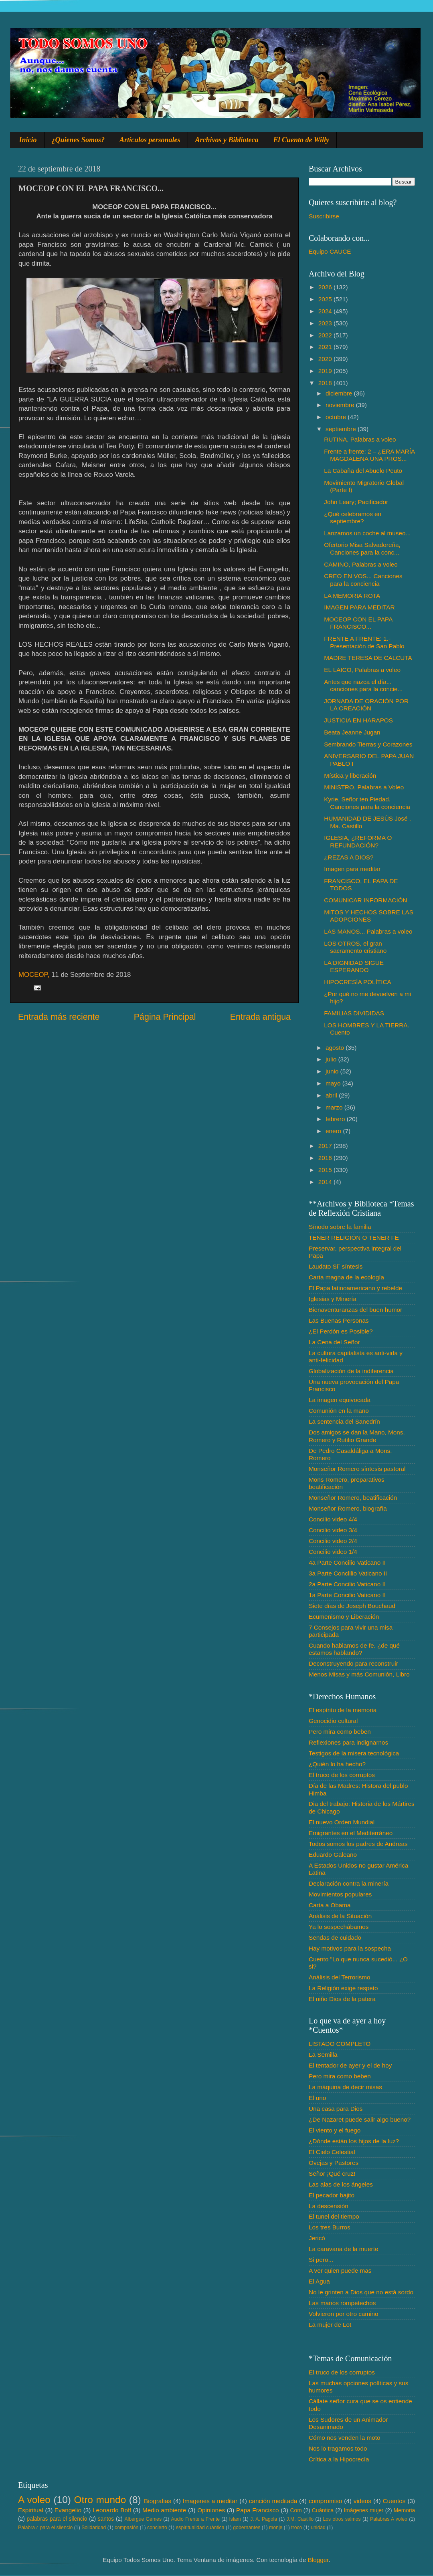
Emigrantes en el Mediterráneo (351, 1833)
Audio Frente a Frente (195, 2519)
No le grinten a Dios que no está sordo (361, 2292)
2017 (326, 1145)
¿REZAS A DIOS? (348, 857)
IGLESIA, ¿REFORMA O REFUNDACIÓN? (358, 841)
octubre (337, 417)
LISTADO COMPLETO (339, 2043)
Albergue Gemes (143, 2519)
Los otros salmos (342, 2519)
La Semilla (323, 2054)
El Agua (319, 2281)
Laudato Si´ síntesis (335, 1266)
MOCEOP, (33, 974)
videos (362, 2500)
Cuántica (323, 2510)
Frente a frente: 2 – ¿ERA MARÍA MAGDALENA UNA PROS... (369, 455)
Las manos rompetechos (342, 2303)
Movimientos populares (340, 1894)
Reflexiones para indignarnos (348, 1742)
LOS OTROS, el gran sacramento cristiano (355, 947)
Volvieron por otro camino (343, 2313)
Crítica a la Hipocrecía (339, 2459)
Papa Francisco (257, 2510)
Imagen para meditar (352, 868)
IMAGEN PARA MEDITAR (359, 607)
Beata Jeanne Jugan (352, 732)
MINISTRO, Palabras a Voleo (364, 787)
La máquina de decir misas (345, 2087)
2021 (326, 346)
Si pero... (321, 2259)
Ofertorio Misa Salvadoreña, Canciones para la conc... (362, 548)
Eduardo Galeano (333, 1854)
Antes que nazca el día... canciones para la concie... (363, 685)
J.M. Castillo (300, 2519)
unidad (318, 2527)
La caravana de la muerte (343, 2248)
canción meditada (273, 2500)
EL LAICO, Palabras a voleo (362, 669)
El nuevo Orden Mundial (341, 1822)
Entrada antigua (260, 1017)
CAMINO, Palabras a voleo (361, 564)
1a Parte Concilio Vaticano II (347, 1595)
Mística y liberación (350, 775)
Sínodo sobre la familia (340, 1226)
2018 (326, 382)
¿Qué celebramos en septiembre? (352, 517)
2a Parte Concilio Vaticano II (347, 1584)
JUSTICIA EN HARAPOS (358, 720)
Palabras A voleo (388, 2519)
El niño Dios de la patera (342, 1998)
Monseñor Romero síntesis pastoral (357, 1468)
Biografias (157, 2500)
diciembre (340, 393)
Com (296, 2510)
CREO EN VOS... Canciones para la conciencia (363, 580)
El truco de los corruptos (342, 1774)
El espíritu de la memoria (342, 1710)
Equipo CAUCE (330, 251)
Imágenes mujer (363, 2510)
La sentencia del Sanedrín (344, 1421)
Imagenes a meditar (210, 2500)
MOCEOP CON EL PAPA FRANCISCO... (358, 623)
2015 (326, 1169)
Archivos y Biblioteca (227, 140)
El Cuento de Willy (301, 140)
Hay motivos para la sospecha (350, 1948)
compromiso (325, 2500)
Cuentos (394, 2500)
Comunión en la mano (339, 1410)
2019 (326, 370)
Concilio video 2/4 (333, 1540)
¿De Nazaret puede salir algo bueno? (360, 2119)
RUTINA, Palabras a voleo (360, 439)
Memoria (404, 2510)
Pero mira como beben (340, 1731)
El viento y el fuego (334, 2130)
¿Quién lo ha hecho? (337, 1764)
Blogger (318, 2559)
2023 (326, 323)
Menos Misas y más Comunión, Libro (359, 1674)
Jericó (317, 2238)
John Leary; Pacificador (356, 501)
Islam (235, 2519)
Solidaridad (93, 2527)
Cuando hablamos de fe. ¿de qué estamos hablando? (354, 1649)
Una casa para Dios (335, 2108)
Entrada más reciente (58, 1017)
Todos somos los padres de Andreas (358, 1843)
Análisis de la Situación (340, 1915)
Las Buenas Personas (339, 1320)
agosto (336, 1047)
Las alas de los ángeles (341, 2184)
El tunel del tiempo (334, 2216)
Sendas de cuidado (335, 1937)
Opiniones (211, 2510)
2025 (326, 299)
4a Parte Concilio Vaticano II (347, 1562)
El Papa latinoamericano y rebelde (355, 1288)
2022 (326, 335)
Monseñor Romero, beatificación (353, 1497)
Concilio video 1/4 (333, 1551)
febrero (336, 1119)
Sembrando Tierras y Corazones (368, 744)
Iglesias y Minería (332, 1298)
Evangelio (68, 2510)
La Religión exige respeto (343, 1988)
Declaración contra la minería (348, 1883)
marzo (335, 1107)
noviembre (341, 404)
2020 (326, 358)
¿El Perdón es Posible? (341, 1331)
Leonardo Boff (112, 2510)
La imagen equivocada (339, 1399)
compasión (126, 2527)
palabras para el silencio (57, 2519)
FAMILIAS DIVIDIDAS (354, 1013)
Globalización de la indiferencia (351, 1371)
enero (334, 1131)
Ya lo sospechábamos (338, 1926)
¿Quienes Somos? (78, 140)
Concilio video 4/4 (333, 1519)
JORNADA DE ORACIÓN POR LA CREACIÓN (366, 705)
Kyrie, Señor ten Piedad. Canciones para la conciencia (367, 803)
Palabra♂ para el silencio (45, 2527)
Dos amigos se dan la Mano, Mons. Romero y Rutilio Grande (357, 1436)
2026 (326, 287)
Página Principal (165, 1017)
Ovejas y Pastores (333, 2162)
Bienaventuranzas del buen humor (355, 1309)
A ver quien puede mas (340, 2270)
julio (332, 1059)
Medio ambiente (164, 2510)
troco (296, 2527)
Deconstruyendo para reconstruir (353, 1663)
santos (106, 2519)
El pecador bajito (331, 2195)
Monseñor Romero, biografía (348, 1508)
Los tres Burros (329, 2227)
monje (275, 2527)
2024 (326, 311)
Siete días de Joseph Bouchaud (352, 1605)
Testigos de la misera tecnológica (354, 1753)
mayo (334, 1083)
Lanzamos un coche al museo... (367, 533)
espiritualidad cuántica (200, 2527)
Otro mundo (100, 2499)
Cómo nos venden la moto (344, 2437)
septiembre (342, 429)
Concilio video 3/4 (333, 1530)
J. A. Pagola (263, 2519)
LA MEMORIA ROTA (352, 595)
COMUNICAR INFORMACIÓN (365, 900)
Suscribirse (324, 216)
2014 (326, 1181)
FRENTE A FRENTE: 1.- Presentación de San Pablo (364, 642)
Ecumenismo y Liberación (344, 1616)
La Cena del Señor (334, 1342)
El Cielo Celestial (332, 2151)
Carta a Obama (330, 1905)
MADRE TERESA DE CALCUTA (368, 657)
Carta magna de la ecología (346, 1277)
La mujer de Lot (330, 2324)
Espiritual (30, 2510)
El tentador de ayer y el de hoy (350, 2065)
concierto (157, 2527)
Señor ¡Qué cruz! (332, 2173)
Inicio (28, 140)
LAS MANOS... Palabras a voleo (368, 931)
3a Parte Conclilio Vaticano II (348, 1573)
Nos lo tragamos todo (338, 2448)
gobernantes (246, 2527)
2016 (326, 1157)
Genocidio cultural (333, 1720)
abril (332, 1095)
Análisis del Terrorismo (339, 1977)
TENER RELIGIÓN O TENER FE (354, 1237)
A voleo (34, 2499)
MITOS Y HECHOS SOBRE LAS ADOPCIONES (368, 916)
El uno (317, 2097)
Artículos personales (149, 140)
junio (333, 1071)
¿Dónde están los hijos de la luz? (354, 2141)
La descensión (328, 2206)
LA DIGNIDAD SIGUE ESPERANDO (354, 966)
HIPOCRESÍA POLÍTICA (357, 981)
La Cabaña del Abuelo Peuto (363, 470)
